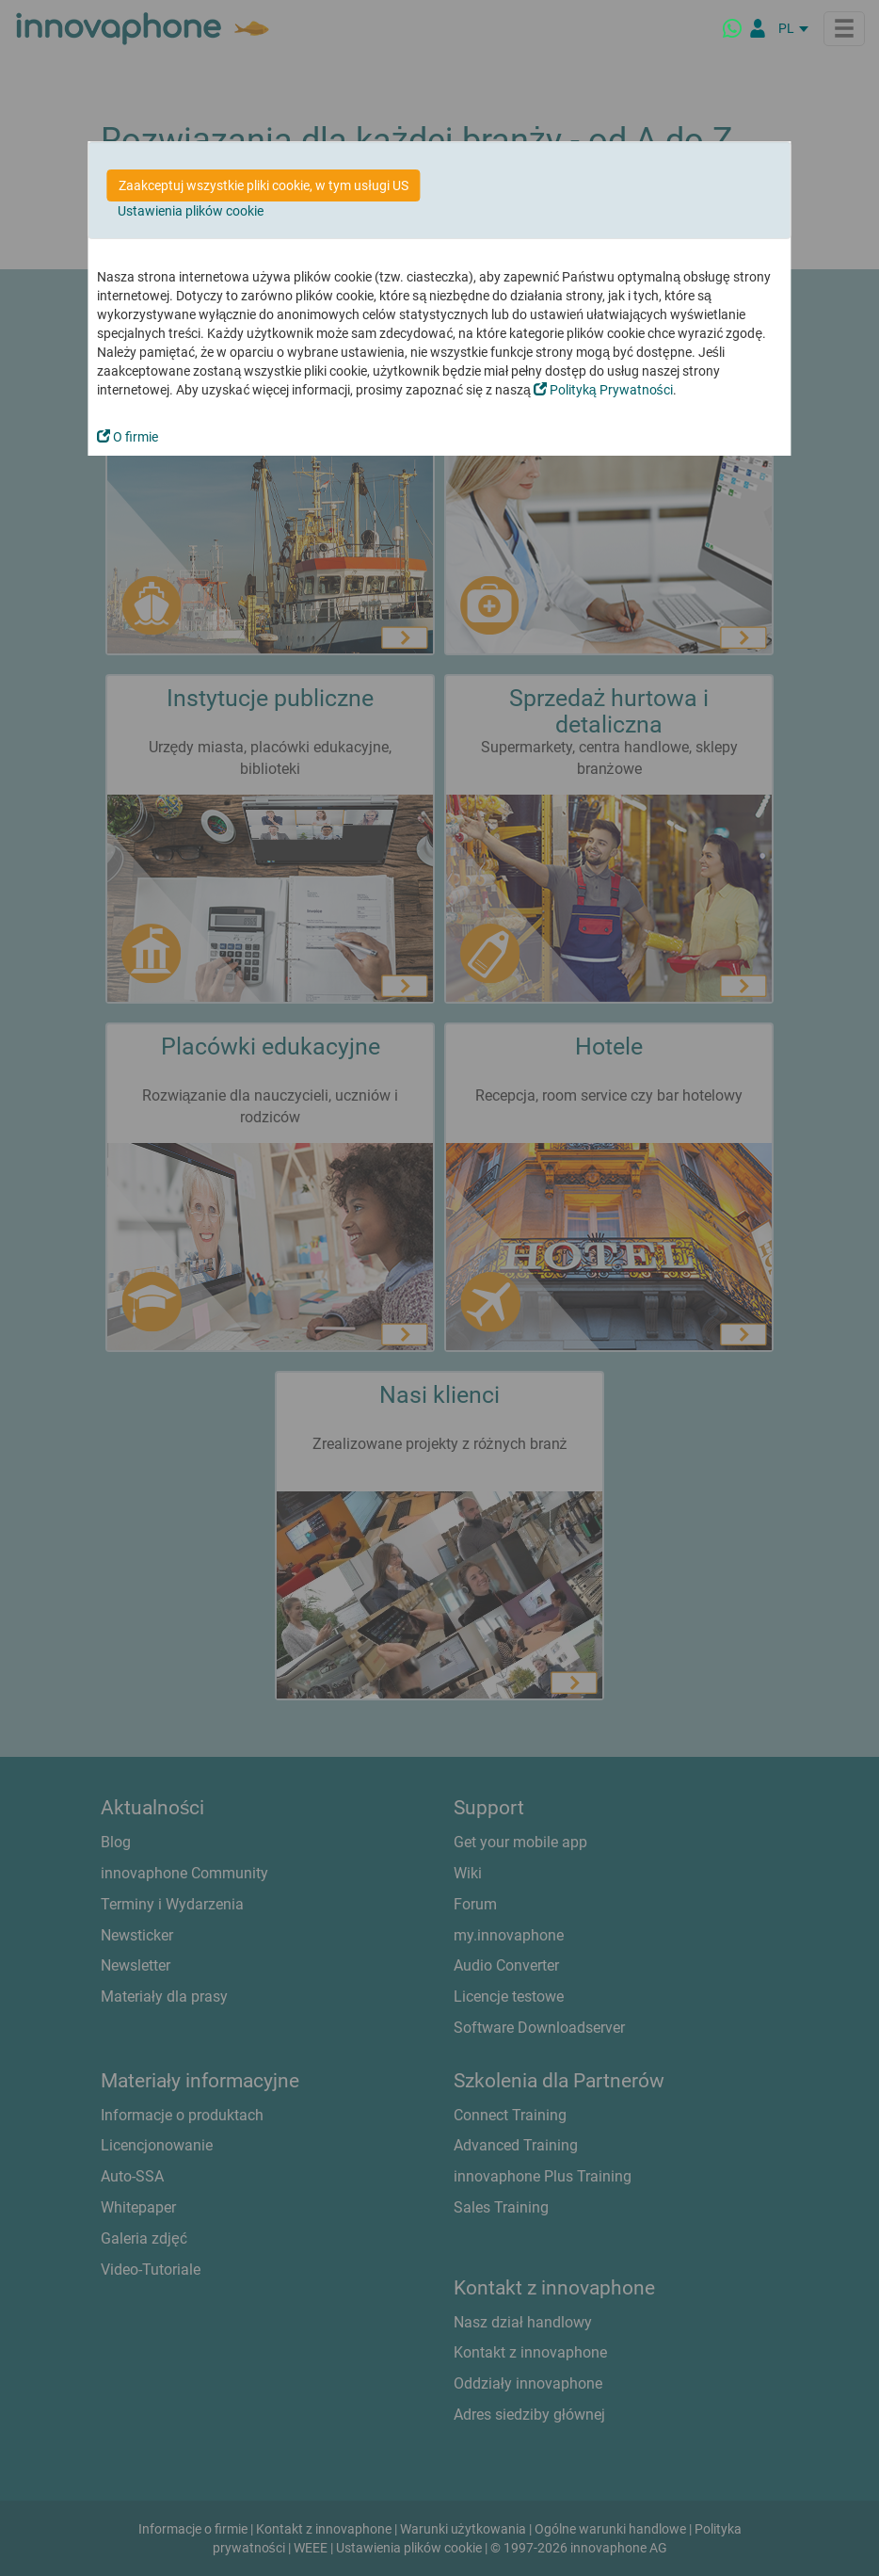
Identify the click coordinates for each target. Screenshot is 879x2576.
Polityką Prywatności (603, 389)
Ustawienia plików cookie (191, 210)
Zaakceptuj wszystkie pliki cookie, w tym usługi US (263, 185)
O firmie (127, 436)
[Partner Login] (757, 28)
